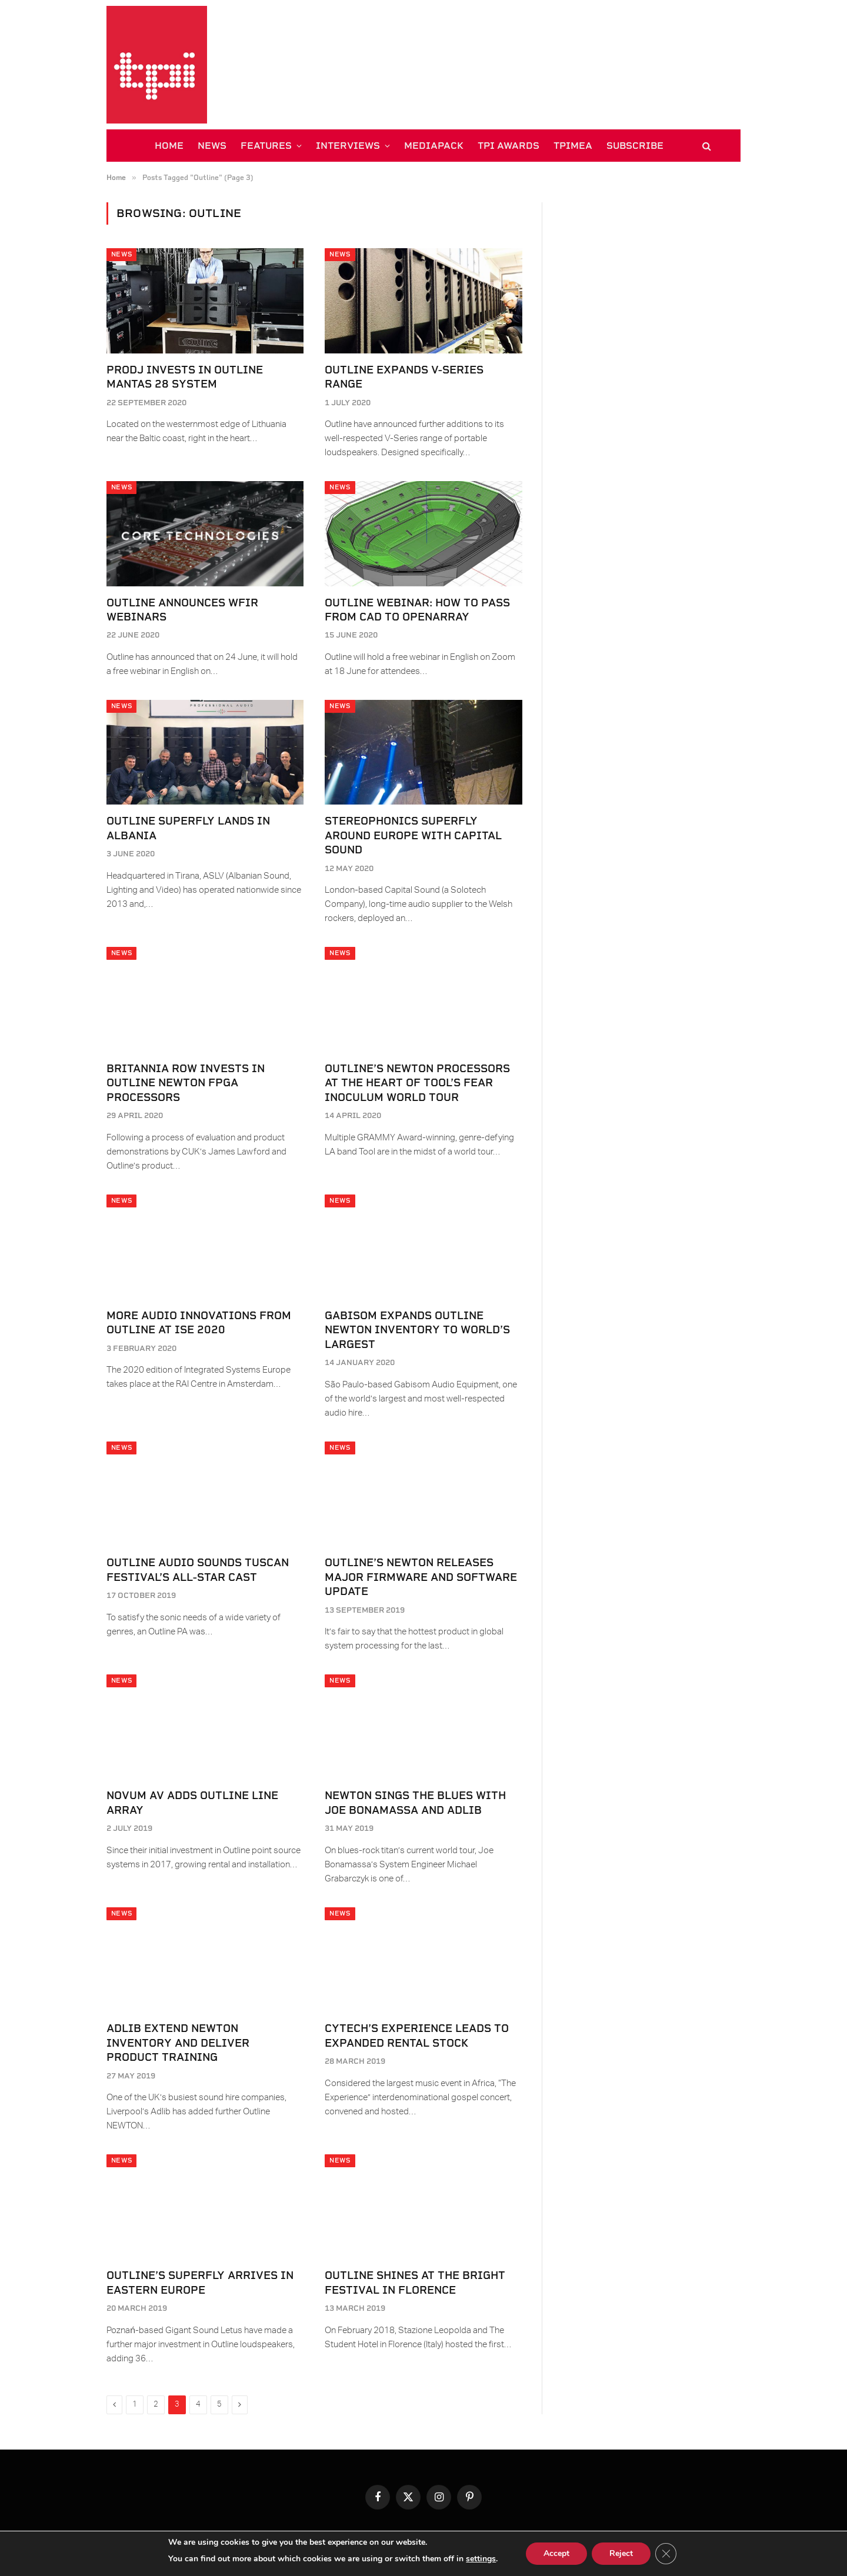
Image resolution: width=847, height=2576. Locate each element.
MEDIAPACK (433, 145)
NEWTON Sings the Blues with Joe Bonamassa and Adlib (415, 1802)
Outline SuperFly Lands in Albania (188, 828)
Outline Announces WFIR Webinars (182, 609)
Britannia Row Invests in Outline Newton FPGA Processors (185, 1082)
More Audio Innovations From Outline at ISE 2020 (198, 1322)
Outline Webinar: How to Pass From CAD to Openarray (417, 609)
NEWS (212, 145)
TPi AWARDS (508, 145)
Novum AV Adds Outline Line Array (192, 1802)
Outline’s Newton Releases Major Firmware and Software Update (421, 1576)
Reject (621, 2553)
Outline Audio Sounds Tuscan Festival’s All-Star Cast (197, 1569)
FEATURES (266, 145)
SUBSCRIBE (634, 145)
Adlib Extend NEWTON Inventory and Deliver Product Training (177, 2042)
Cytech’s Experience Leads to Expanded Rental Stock (417, 2035)
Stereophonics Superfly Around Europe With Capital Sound (413, 835)
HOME (169, 145)
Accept (556, 2553)
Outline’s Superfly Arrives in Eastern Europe (200, 2282)
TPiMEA (572, 145)
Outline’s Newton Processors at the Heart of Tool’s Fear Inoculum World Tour (417, 1082)
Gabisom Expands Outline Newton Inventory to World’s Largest (417, 1329)
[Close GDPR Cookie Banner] (665, 2553)
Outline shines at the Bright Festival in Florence (415, 2282)
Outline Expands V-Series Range (404, 376)
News (121, 254)
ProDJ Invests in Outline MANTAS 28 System (184, 376)
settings (481, 2558)
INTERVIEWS (348, 145)
